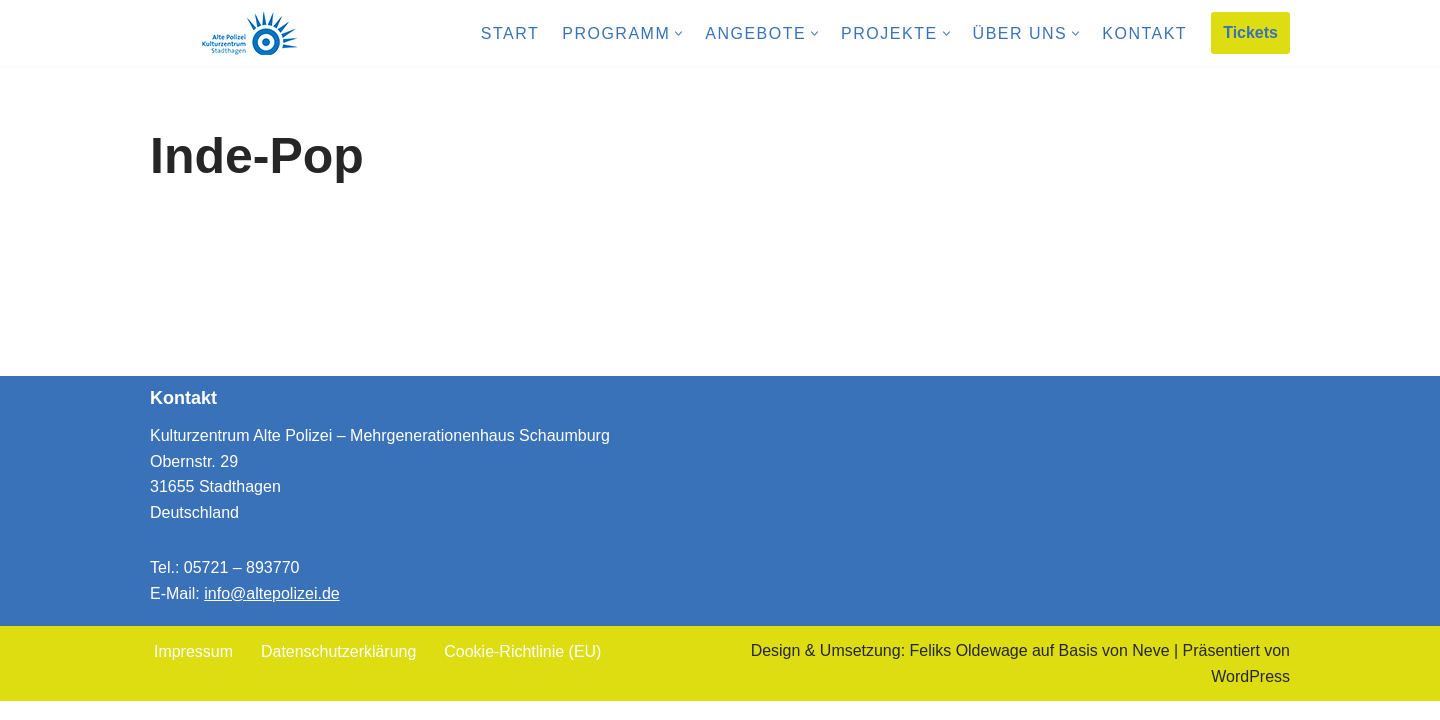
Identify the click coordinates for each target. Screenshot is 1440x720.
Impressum (193, 670)
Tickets (1250, 32)
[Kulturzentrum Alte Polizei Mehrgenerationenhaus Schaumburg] (250, 33)
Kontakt (1144, 33)
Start (510, 33)
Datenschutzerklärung (339, 670)
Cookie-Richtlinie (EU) (523, 670)
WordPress (1250, 694)
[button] (678, 33)
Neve (1150, 669)
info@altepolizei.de (271, 612)
